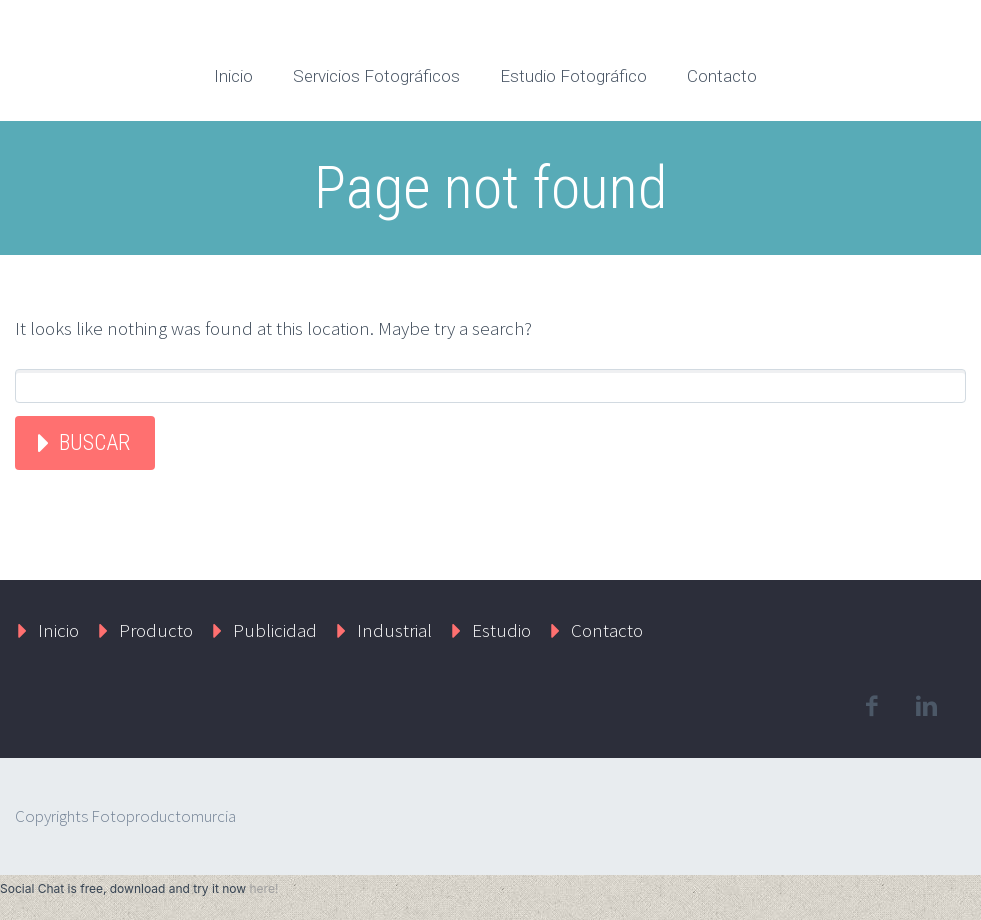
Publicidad (275, 630)
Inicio (233, 76)
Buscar (94, 442)
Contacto (722, 76)
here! (263, 888)
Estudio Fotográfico (573, 76)
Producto (156, 630)
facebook (871, 706)
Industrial (394, 630)
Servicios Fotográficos (376, 76)
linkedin (926, 706)
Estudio (501, 630)
